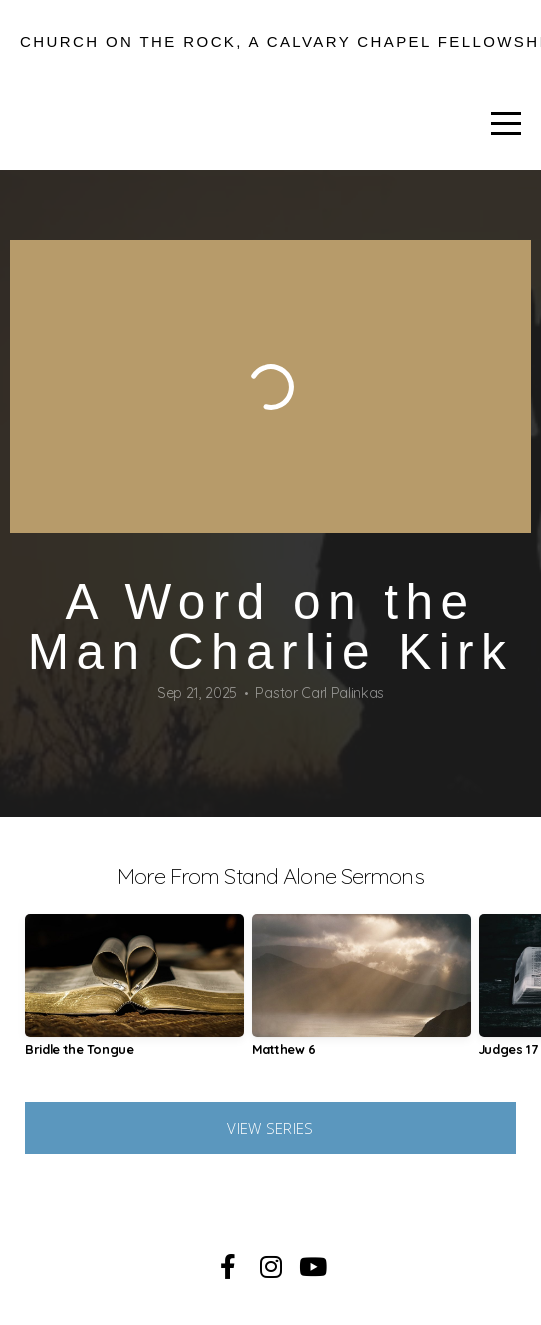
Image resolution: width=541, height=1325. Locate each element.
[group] (134, 993)
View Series (270, 1128)
